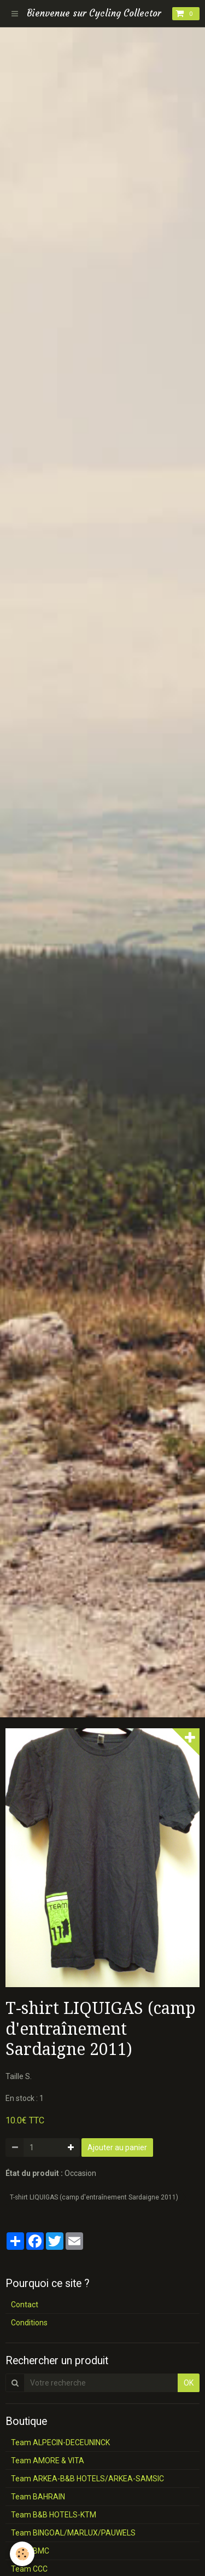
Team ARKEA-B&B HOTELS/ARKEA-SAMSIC (87, 2478)
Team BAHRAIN (38, 2496)
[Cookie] (22, 2554)
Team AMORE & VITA (47, 2460)
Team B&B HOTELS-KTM (53, 2514)
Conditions (29, 2322)
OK (189, 2382)
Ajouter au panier (117, 2147)
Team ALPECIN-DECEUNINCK (60, 2442)
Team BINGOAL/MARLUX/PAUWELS (73, 2532)
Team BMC (30, 2550)
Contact (24, 2304)
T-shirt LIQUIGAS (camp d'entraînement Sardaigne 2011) (94, 2197)
